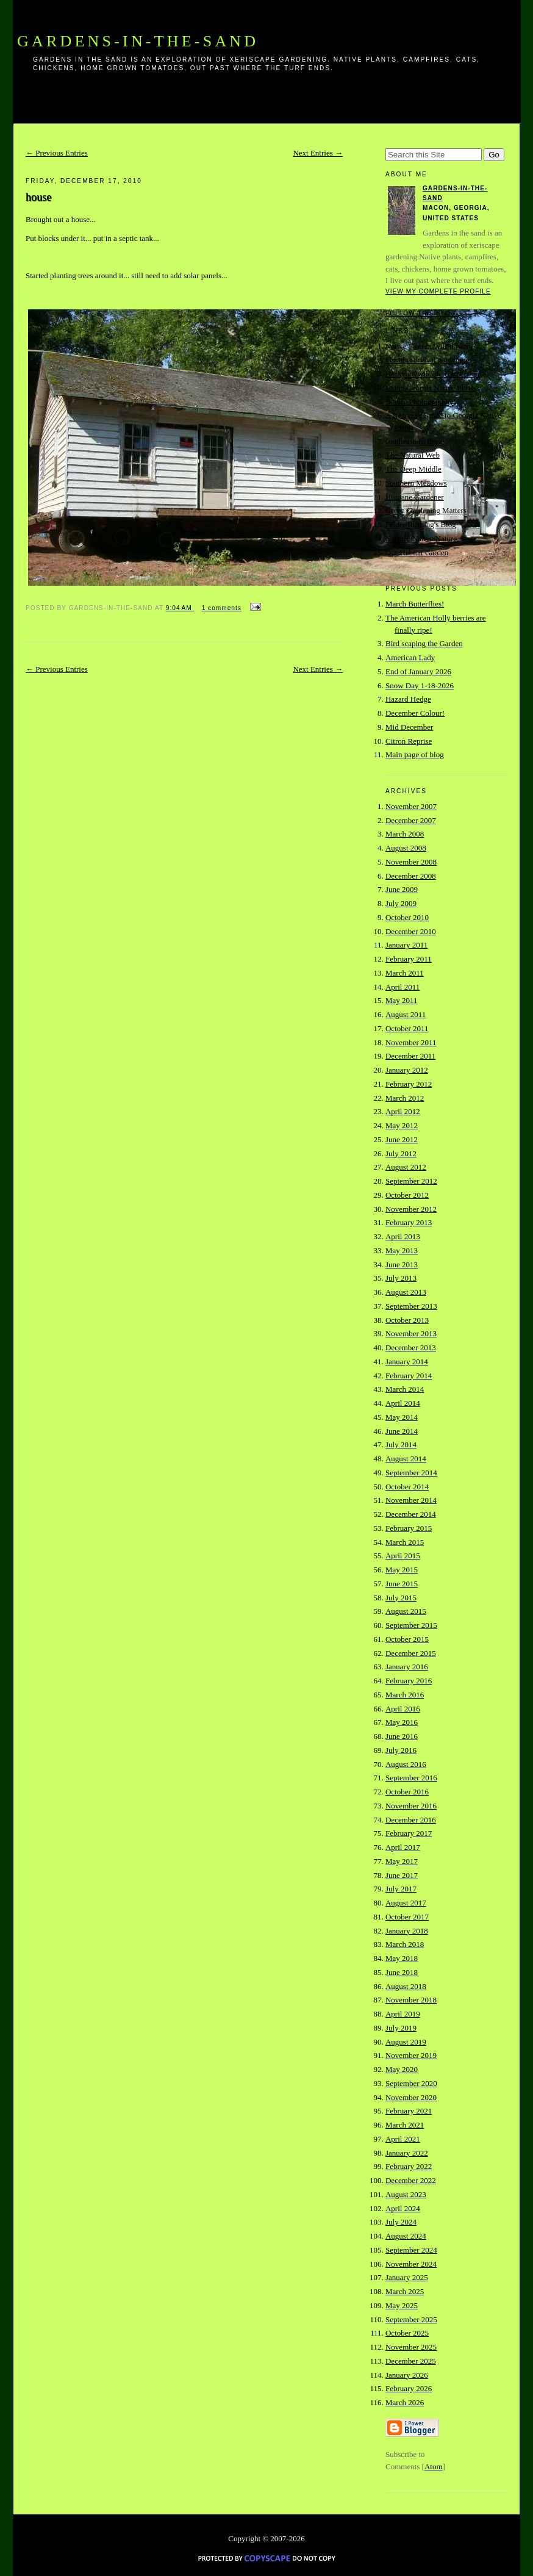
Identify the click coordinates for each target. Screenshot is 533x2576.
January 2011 (406, 944)
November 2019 (411, 2055)
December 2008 (410, 875)
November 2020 (411, 2097)
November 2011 (411, 1042)
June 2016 (401, 1736)
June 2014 (401, 1431)
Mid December (409, 727)
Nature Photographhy (419, 401)
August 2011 (405, 1014)
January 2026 (406, 2375)
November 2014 (411, 1500)
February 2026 (408, 2388)
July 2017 (401, 1888)
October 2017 (407, 1916)
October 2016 (407, 1791)
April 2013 (402, 1236)
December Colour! (415, 713)
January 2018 (406, 1930)
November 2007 (411, 806)
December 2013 (410, 1347)
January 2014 (406, 1361)
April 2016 (402, 1708)
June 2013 (401, 1264)
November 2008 (411, 861)
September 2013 (411, 1306)
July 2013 (401, 1278)
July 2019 (401, 2027)
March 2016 (404, 1694)
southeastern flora (413, 441)
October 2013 (407, 1320)
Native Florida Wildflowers (429, 346)
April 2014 (402, 1403)
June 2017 (401, 1875)
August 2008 (405, 847)
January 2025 (406, 2277)
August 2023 (405, 2194)
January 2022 (406, 2152)
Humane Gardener (414, 497)
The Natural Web (412, 454)
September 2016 (411, 1777)
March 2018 (404, 1944)
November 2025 (411, 2346)
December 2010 (410, 931)
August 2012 (405, 1166)
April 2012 (402, 1111)
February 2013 (408, 1222)
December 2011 (410, 1055)
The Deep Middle (413, 468)
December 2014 (410, 1514)
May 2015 (401, 1569)
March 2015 (404, 1542)
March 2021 (404, 2124)
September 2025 (411, 2319)
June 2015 (401, 1583)
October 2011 (407, 1028)
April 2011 (402, 986)
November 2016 (411, 1805)
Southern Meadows (416, 482)
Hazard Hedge (408, 698)
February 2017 (408, 1833)
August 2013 (405, 1292)
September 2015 (411, 1625)
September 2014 (411, 1472)
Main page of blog (414, 754)
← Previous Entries (57, 152)
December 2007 (410, 820)
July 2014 (401, 1444)
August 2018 (405, 1986)
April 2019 (402, 2013)
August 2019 (405, 2041)
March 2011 (404, 972)
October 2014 (407, 1486)
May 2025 (401, 2305)
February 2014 (408, 1375)
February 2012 (408, 1083)
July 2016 (401, 1750)
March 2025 (404, 2291)
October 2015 (407, 1639)
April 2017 (402, 1847)
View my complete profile (438, 291)
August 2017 (405, 1902)
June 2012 (401, 1139)
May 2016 (401, 1722)
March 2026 (404, 2402)
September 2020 (411, 2083)
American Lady (410, 657)
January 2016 (406, 1666)
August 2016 (405, 1764)
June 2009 (401, 889)
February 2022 (408, 2166)
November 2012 (411, 1209)
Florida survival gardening (427, 359)
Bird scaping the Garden (424, 643)
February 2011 (408, 958)
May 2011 (401, 1000)
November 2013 (411, 1333)
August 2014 (405, 1458)
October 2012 (407, 1195)
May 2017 (401, 1861)
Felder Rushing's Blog (420, 524)
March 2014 (404, 1389)
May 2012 (401, 1125)
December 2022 (410, 2180)
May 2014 (401, 1417)
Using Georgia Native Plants (430, 387)
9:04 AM (180, 608)
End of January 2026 (418, 671)
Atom (433, 2466)
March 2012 (404, 1098)
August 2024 (405, 2235)
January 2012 (406, 1069)
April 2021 (402, 2138)
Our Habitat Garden (416, 552)
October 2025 (407, 2332)
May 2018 (401, 1958)
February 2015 (408, 1528)
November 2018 (411, 1999)
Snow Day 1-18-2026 (419, 685)
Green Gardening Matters (426, 510)
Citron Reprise (408, 741)
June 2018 (401, 1972)
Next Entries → (318, 152)
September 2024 (411, 2249)
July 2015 (401, 1597)
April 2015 (402, 1555)
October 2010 (407, 917)
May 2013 (401, 1250)
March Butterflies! (414, 603)
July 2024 (401, 2221)
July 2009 (401, 903)
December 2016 (410, 1819)
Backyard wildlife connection (432, 373)
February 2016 (408, 1680)
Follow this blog (420, 313)
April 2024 (402, 2208)
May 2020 (401, 2069)
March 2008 (404, 833)
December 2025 (410, 2361)
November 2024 (411, 2263)
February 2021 (408, 2110)
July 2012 (401, 1153)
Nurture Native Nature (421, 538)
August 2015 (405, 1611)
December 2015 (410, 1653)
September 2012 (411, 1180)
